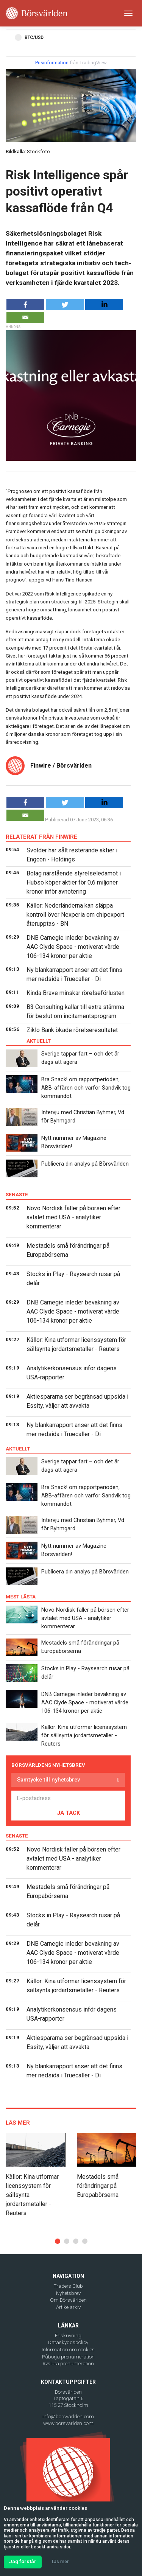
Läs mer (60, 2561)
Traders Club (68, 2286)
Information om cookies (68, 2349)
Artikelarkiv (68, 2307)
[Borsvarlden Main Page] (37, 13)
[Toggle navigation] (128, 13)
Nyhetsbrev (68, 2293)
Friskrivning (68, 2335)
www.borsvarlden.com (68, 2423)
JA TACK (68, 1813)
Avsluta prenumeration (68, 2363)
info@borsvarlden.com (68, 2416)
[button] (57, 2241)
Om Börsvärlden (68, 2300)
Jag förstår (22, 2561)
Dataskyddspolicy (68, 2342)
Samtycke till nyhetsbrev (48, 1779)
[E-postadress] (68, 1798)
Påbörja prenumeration (68, 2357)
